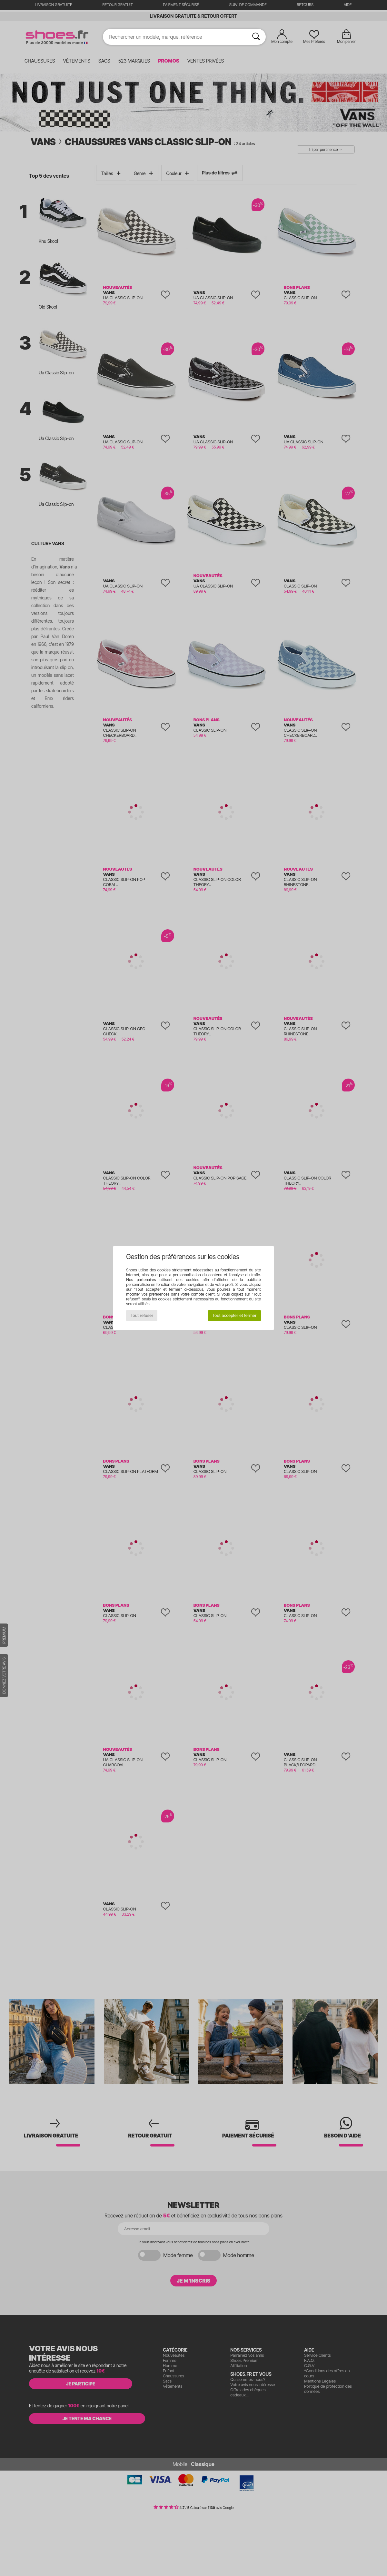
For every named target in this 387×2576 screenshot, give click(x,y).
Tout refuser (142, 1315)
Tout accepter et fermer (234, 1315)
